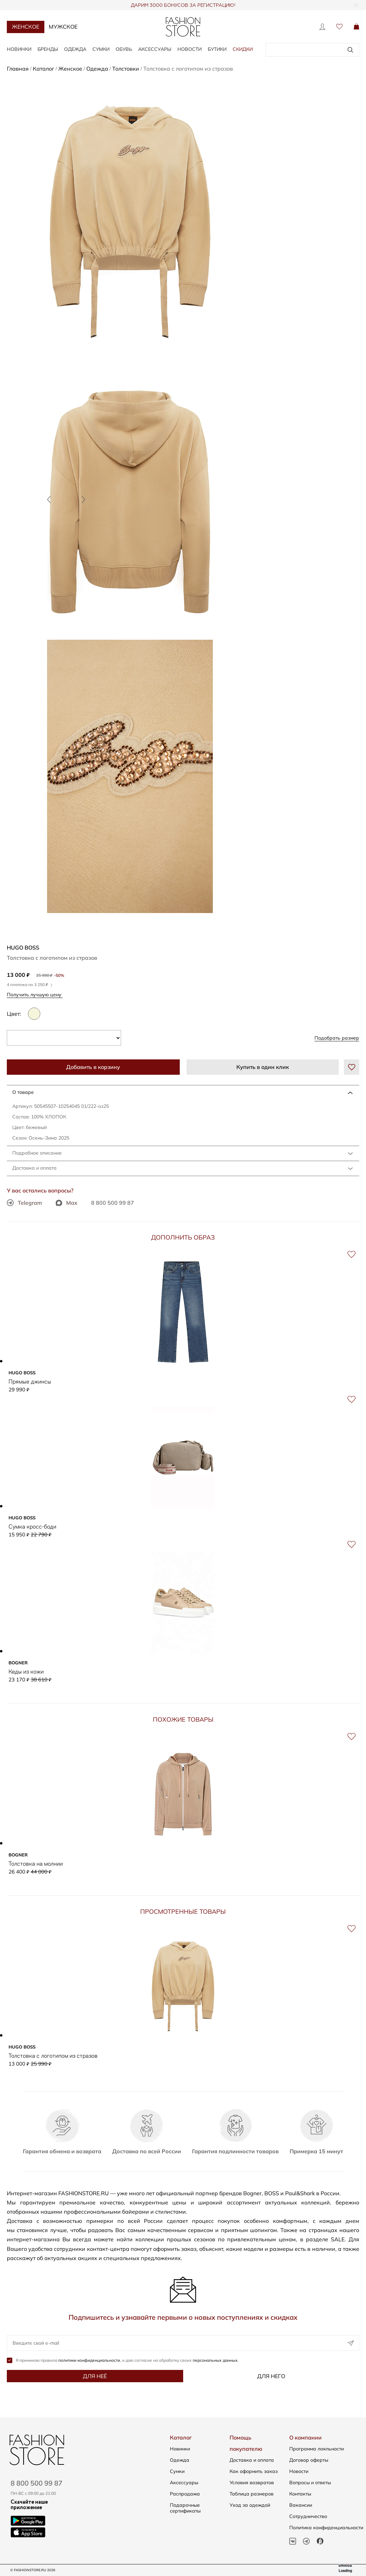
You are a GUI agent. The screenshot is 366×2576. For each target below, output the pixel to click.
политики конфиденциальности (89, 2361)
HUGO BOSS (23, 947)
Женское (25, 26)
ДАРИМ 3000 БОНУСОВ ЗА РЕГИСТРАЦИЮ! (183, 5)
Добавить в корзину (93, 1066)
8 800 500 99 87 (112, 1202)
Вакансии (300, 2505)
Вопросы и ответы (310, 2482)
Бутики (217, 49)
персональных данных (215, 2361)
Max (66, 1202)
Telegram (24, 1202)
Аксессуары (154, 49)
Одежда (75, 49)
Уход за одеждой (250, 2505)
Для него (271, 2377)
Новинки (19, 49)
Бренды (48, 49)
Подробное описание (37, 1153)
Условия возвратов (252, 2482)
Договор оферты (308, 2460)
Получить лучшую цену (36, 994)
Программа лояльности (316, 2449)
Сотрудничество (308, 2516)
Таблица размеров (252, 2494)
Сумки (100, 49)
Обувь (124, 49)
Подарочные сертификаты (185, 2508)
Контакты (300, 2494)
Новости (189, 49)
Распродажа (185, 2494)
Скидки (243, 49)
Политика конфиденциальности (326, 2527)
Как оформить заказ (254, 2471)
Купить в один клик (262, 1066)
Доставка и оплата (34, 1168)
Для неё (95, 2377)
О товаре (23, 1092)
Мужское (63, 26)
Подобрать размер (336, 1038)
